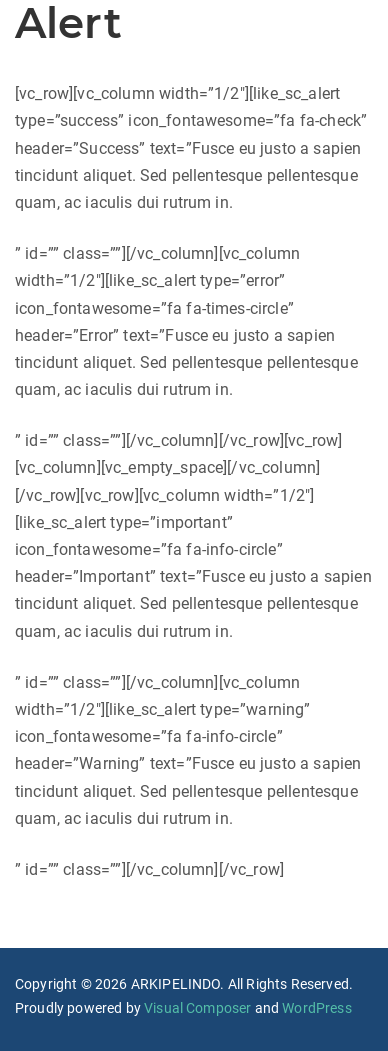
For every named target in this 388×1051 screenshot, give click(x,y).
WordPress (316, 1008)
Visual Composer (197, 1008)
